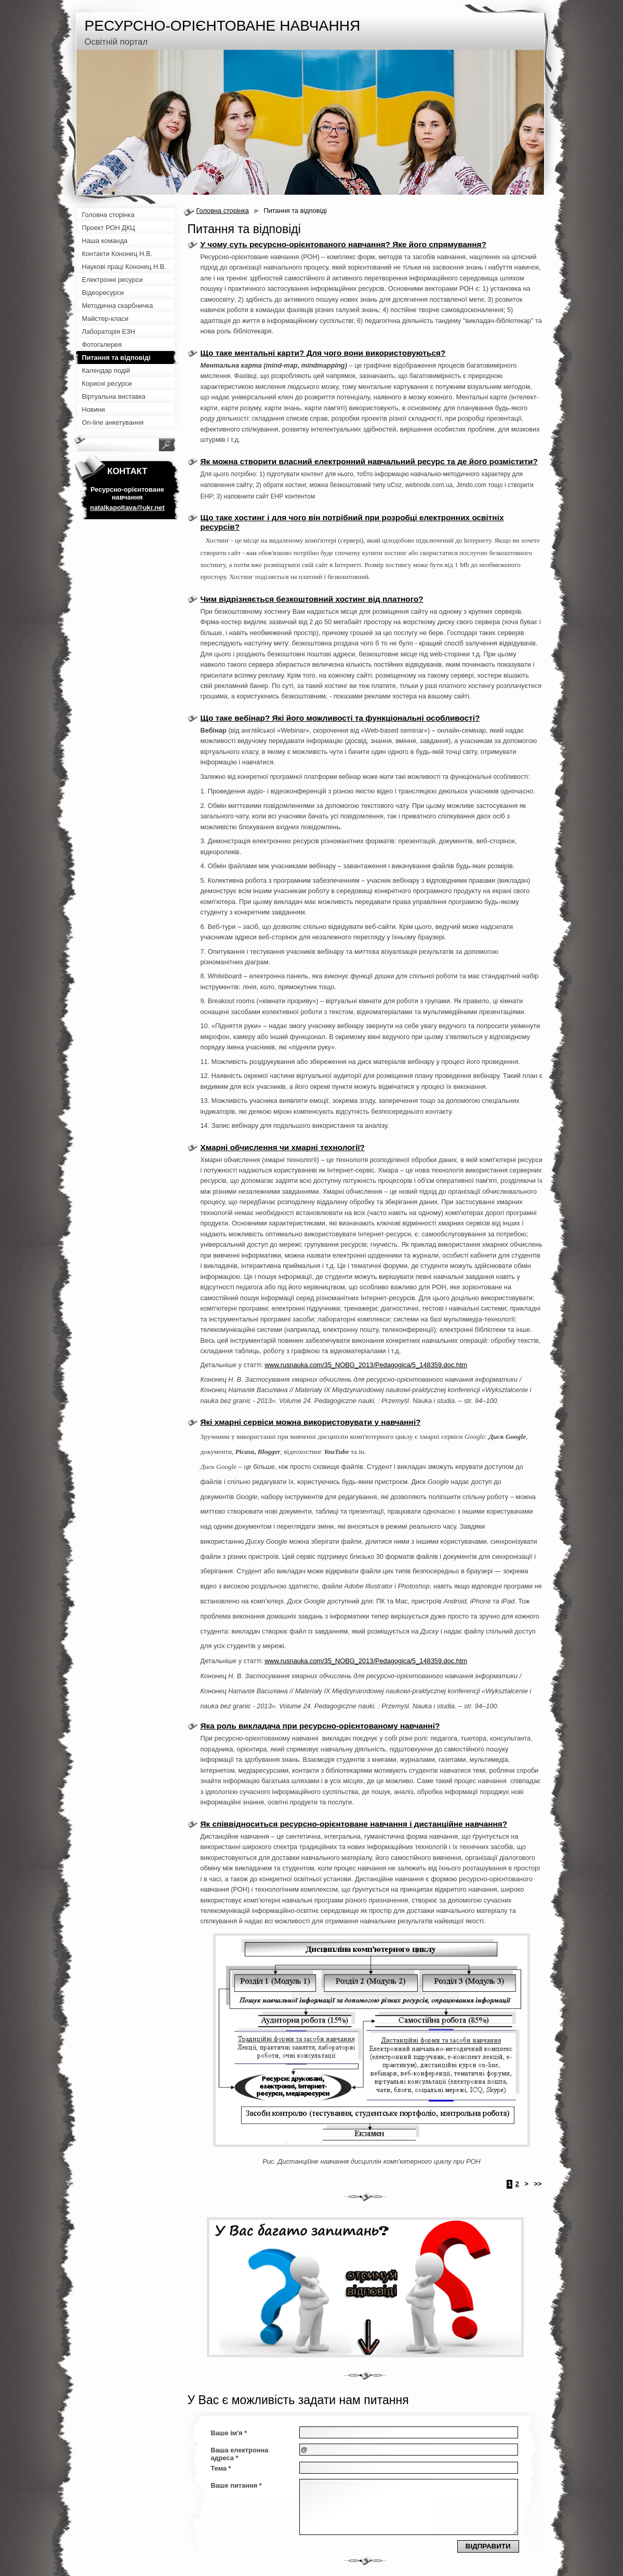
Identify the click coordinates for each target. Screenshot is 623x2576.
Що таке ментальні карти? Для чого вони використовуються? (323, 352)
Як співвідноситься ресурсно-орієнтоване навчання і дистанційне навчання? (354, 1823)
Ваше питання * (236, 2485)
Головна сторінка (222, 210)
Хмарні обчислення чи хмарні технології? (283, 1147)
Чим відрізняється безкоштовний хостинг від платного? (312, 599)
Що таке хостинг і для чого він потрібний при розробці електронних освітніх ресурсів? (352, 522)
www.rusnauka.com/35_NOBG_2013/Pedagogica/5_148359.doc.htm (365, 1365)
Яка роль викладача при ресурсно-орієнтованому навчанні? (320, 1725)
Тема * (221, 2468)
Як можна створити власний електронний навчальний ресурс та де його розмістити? (369, 461)
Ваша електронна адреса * (240, 2454)
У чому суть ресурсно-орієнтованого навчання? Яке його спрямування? (343, 244)
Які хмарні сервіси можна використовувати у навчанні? (311, 1422)
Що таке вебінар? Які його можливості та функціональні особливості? (340, 717)
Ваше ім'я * (229, 2433)
